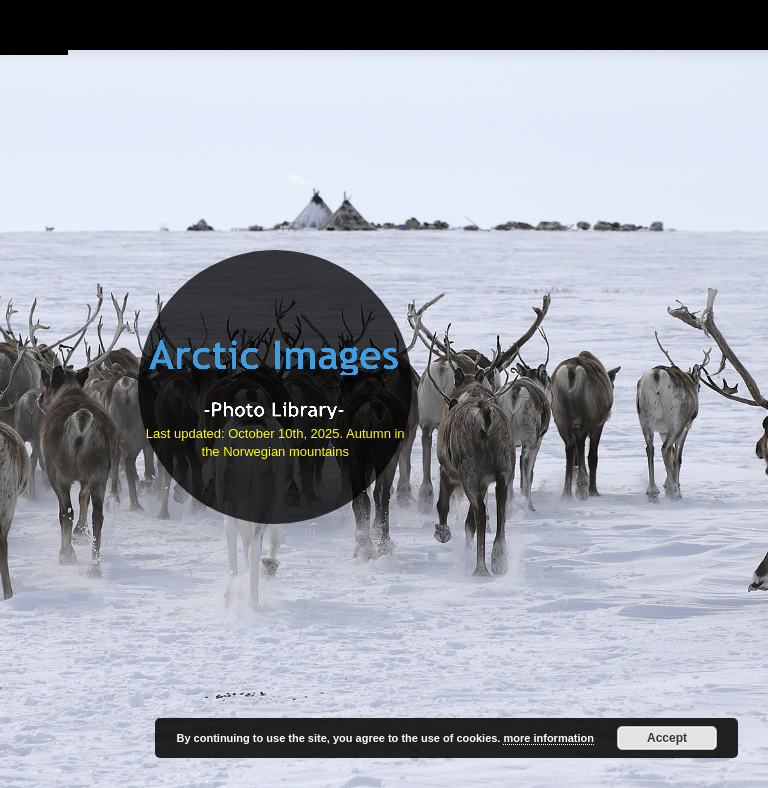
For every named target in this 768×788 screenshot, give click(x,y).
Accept (667, 738)
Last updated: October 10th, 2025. (246, 433)
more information (548, 738)
